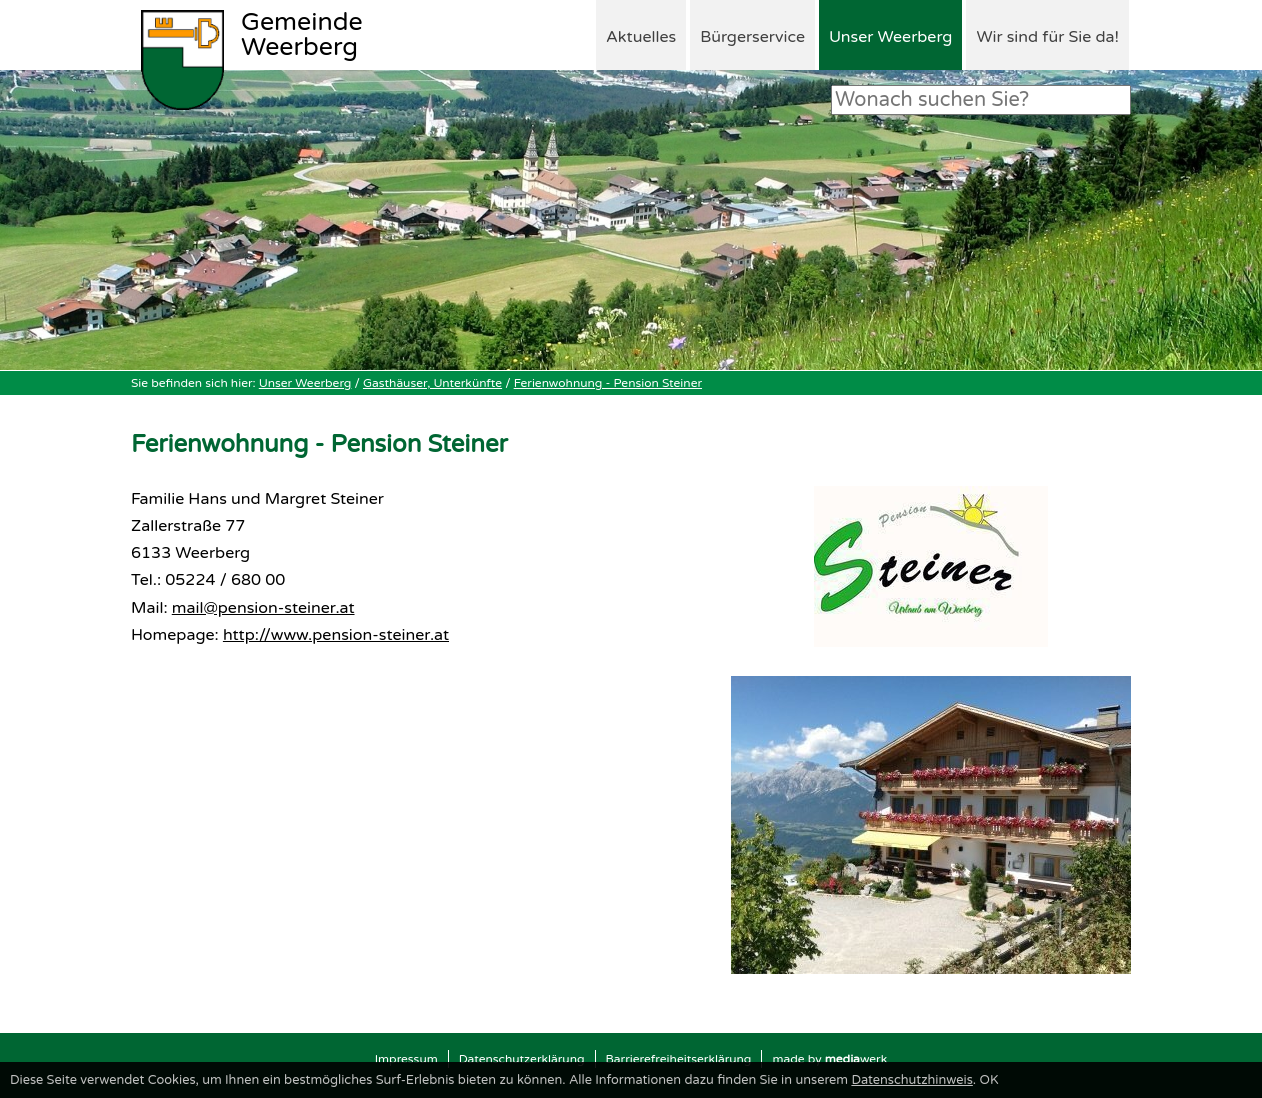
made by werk (829, 1059)
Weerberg (302, 36)
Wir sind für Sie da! (1047, 37)
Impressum (406, 1059)
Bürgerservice (752, 37)
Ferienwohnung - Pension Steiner (608, 383)
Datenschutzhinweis (911, 1080)
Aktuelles (641, 37)
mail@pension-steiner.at (263, 608)
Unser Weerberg (890, 37)
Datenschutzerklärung (522, 1059)
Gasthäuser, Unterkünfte (432, 383)
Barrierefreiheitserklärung (679, 1059)
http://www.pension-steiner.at (336, 635)
